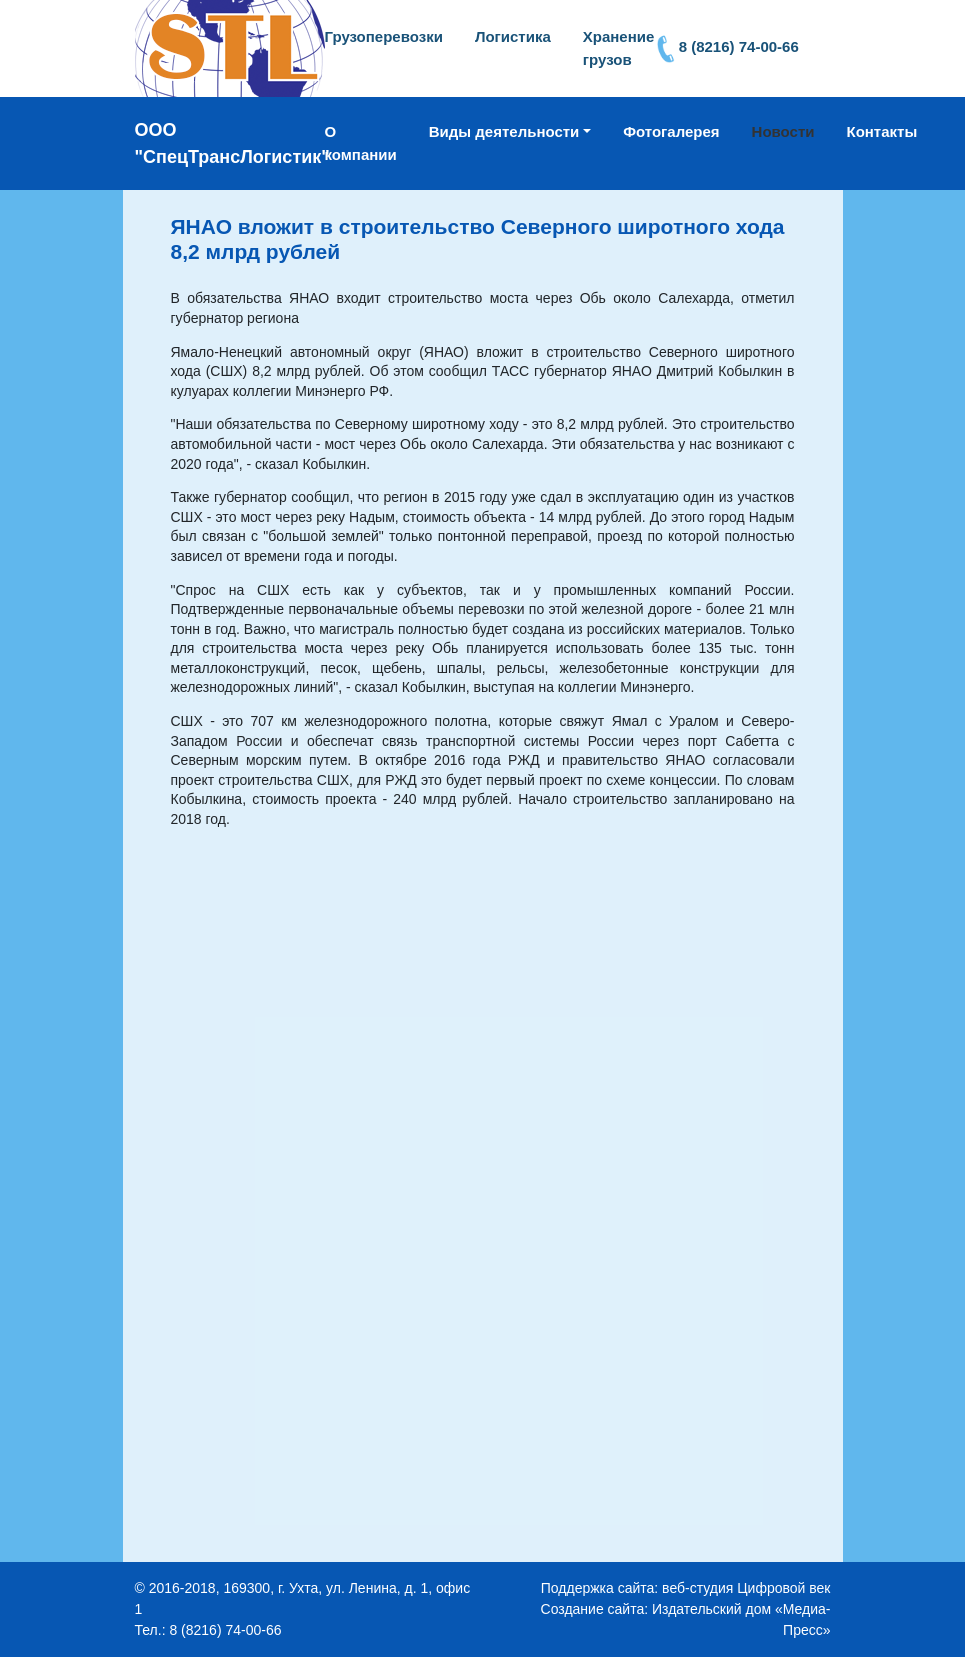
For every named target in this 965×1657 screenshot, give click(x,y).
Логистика (513, 36)
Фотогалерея (671, 131)
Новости (783, 131)
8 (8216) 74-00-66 (739, 46)
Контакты (881, 131)
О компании (361, 143)
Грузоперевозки (384, 36)
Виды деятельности (504, 131)
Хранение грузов (619, 48)
